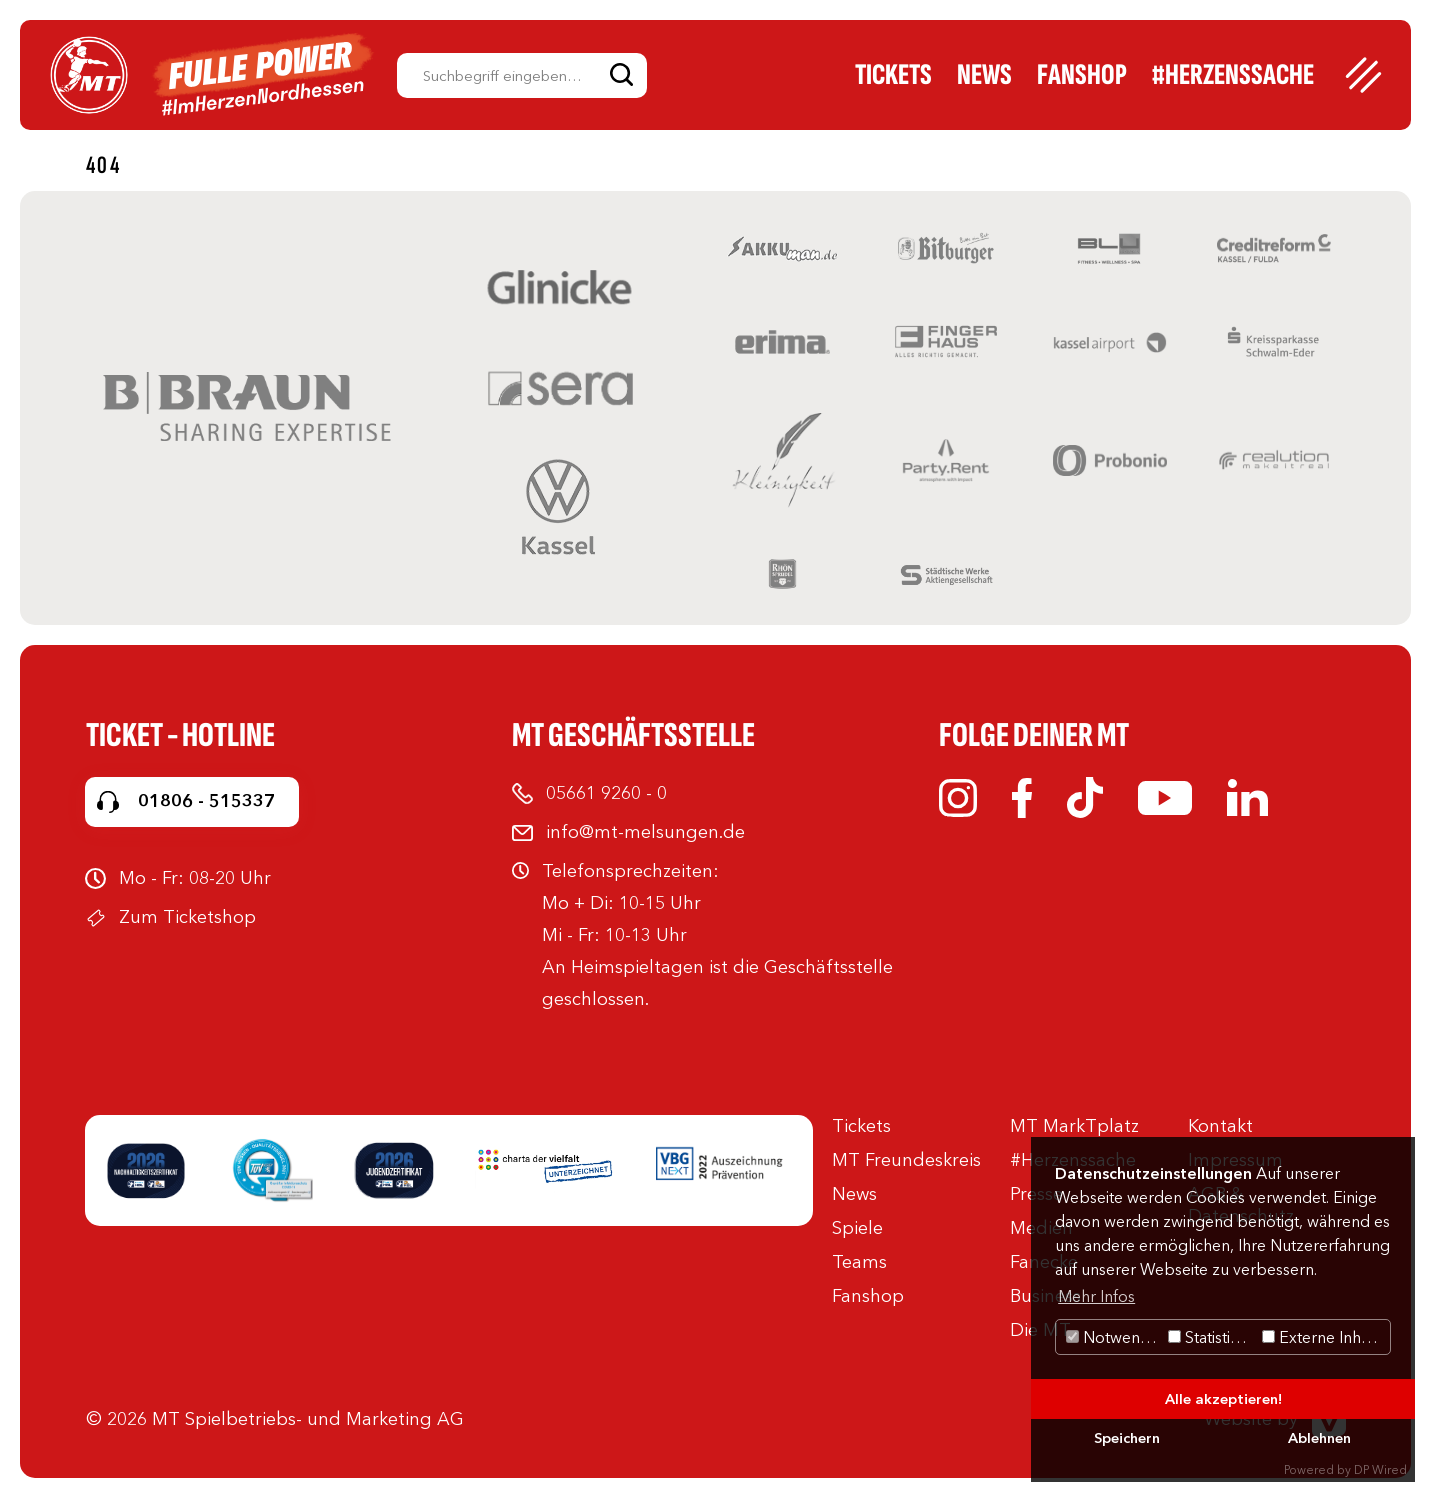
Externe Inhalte (1324, 1337)
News (984, 75)
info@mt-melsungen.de (645, 832)
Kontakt (1220, 1126)
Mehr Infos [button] (1096, 1296)
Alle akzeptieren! (1223, 1399)
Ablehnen (1319, 1438)
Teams (859, 1262)
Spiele (857, 1228)
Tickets (893, 75)
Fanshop (1082, 75)
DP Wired (1380, 1469)
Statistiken (1212, 1337)
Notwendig (1114, 1337)
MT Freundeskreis (906, 1160)
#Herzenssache (1233, 75)
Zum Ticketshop (187, 917)
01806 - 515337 (206, 801)
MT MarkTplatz (1074, 1126)
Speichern (1127, 1438)
